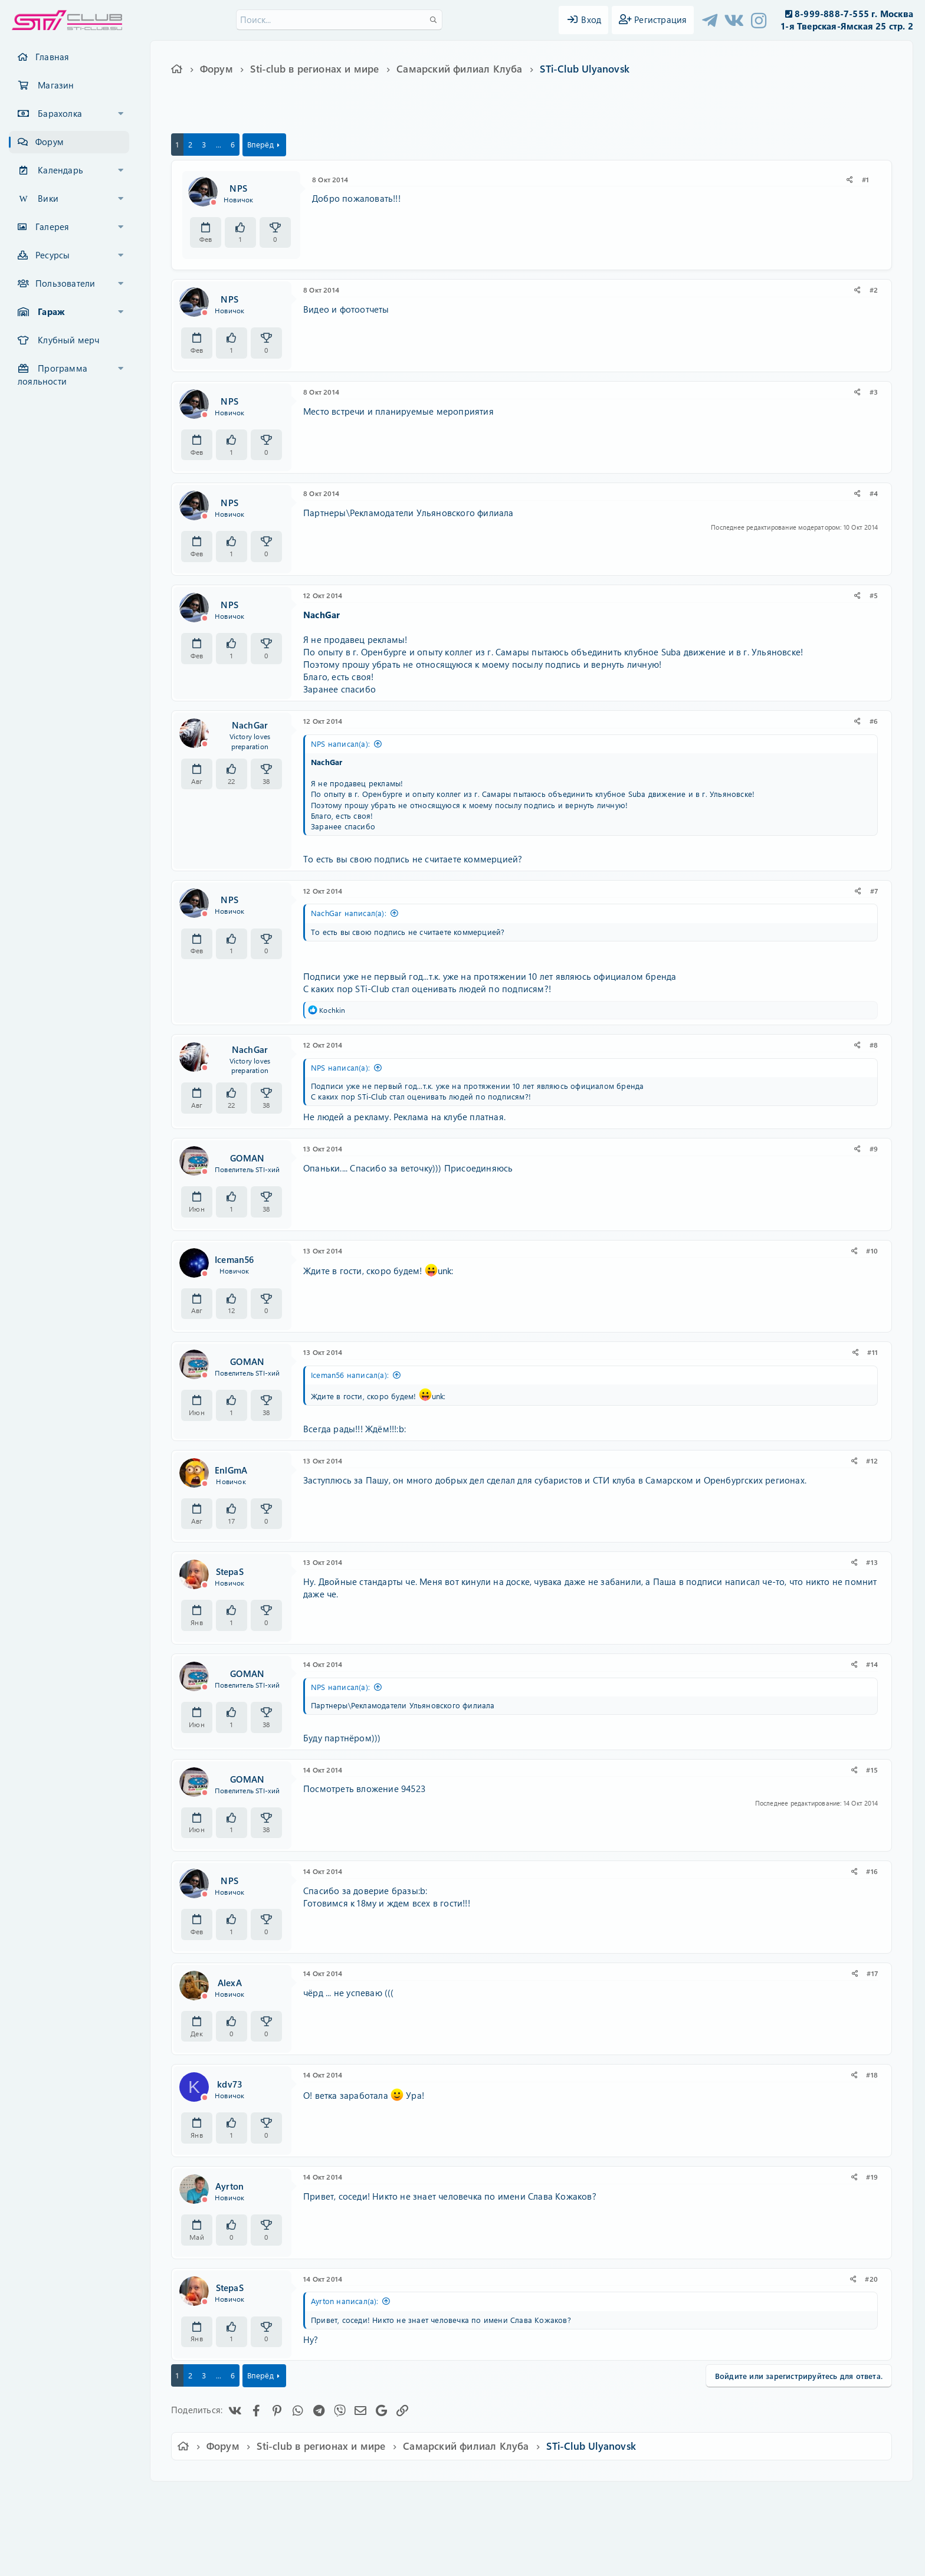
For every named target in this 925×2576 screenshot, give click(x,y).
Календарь (60, 170)
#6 (874, 721)
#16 (872, 1871)
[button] (121, 114)
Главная (52, 57)
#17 (872, 1973)
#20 (871, 2278)
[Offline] (213, 202)
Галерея (52, 226)
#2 (874, 289)
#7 (874, 890)
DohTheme (493, 2559)
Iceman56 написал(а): (350, 1375)
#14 (872, 1664)
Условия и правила (435, 2498)
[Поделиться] (849, 179)
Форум (49, 141)
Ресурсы (52, 255)
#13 (872, 1562)
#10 (872, 1250)
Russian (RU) (290, 2498)
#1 (865, 179)
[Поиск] (339, 19)
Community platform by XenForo (462, 2514)
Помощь (631, 2498)
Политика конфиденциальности (542, 2498)
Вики (48, 198)
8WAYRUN (516, 2532)
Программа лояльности (52, 374)
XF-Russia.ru (54, 2523)
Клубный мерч (68, 340)
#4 (874, 493)
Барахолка (60, 113)
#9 (874, 1148)
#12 (872, 1460)
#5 (874, 595)
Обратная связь (359, 2498)
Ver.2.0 (234, 2498)
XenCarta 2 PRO (416, 2532)
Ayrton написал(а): (345, 2301)
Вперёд (260, 144)
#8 (874, 1044)
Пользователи (65, 283)
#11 (872, 1352)
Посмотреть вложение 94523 (364, 1788)
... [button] (219, 144)
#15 (872, 1769)
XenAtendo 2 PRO (416, 2541)
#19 (872, 2176)
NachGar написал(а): (348, 913)
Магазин (56, 85)
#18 (872, 2074)
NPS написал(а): (340, 744)
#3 (874, 391)
